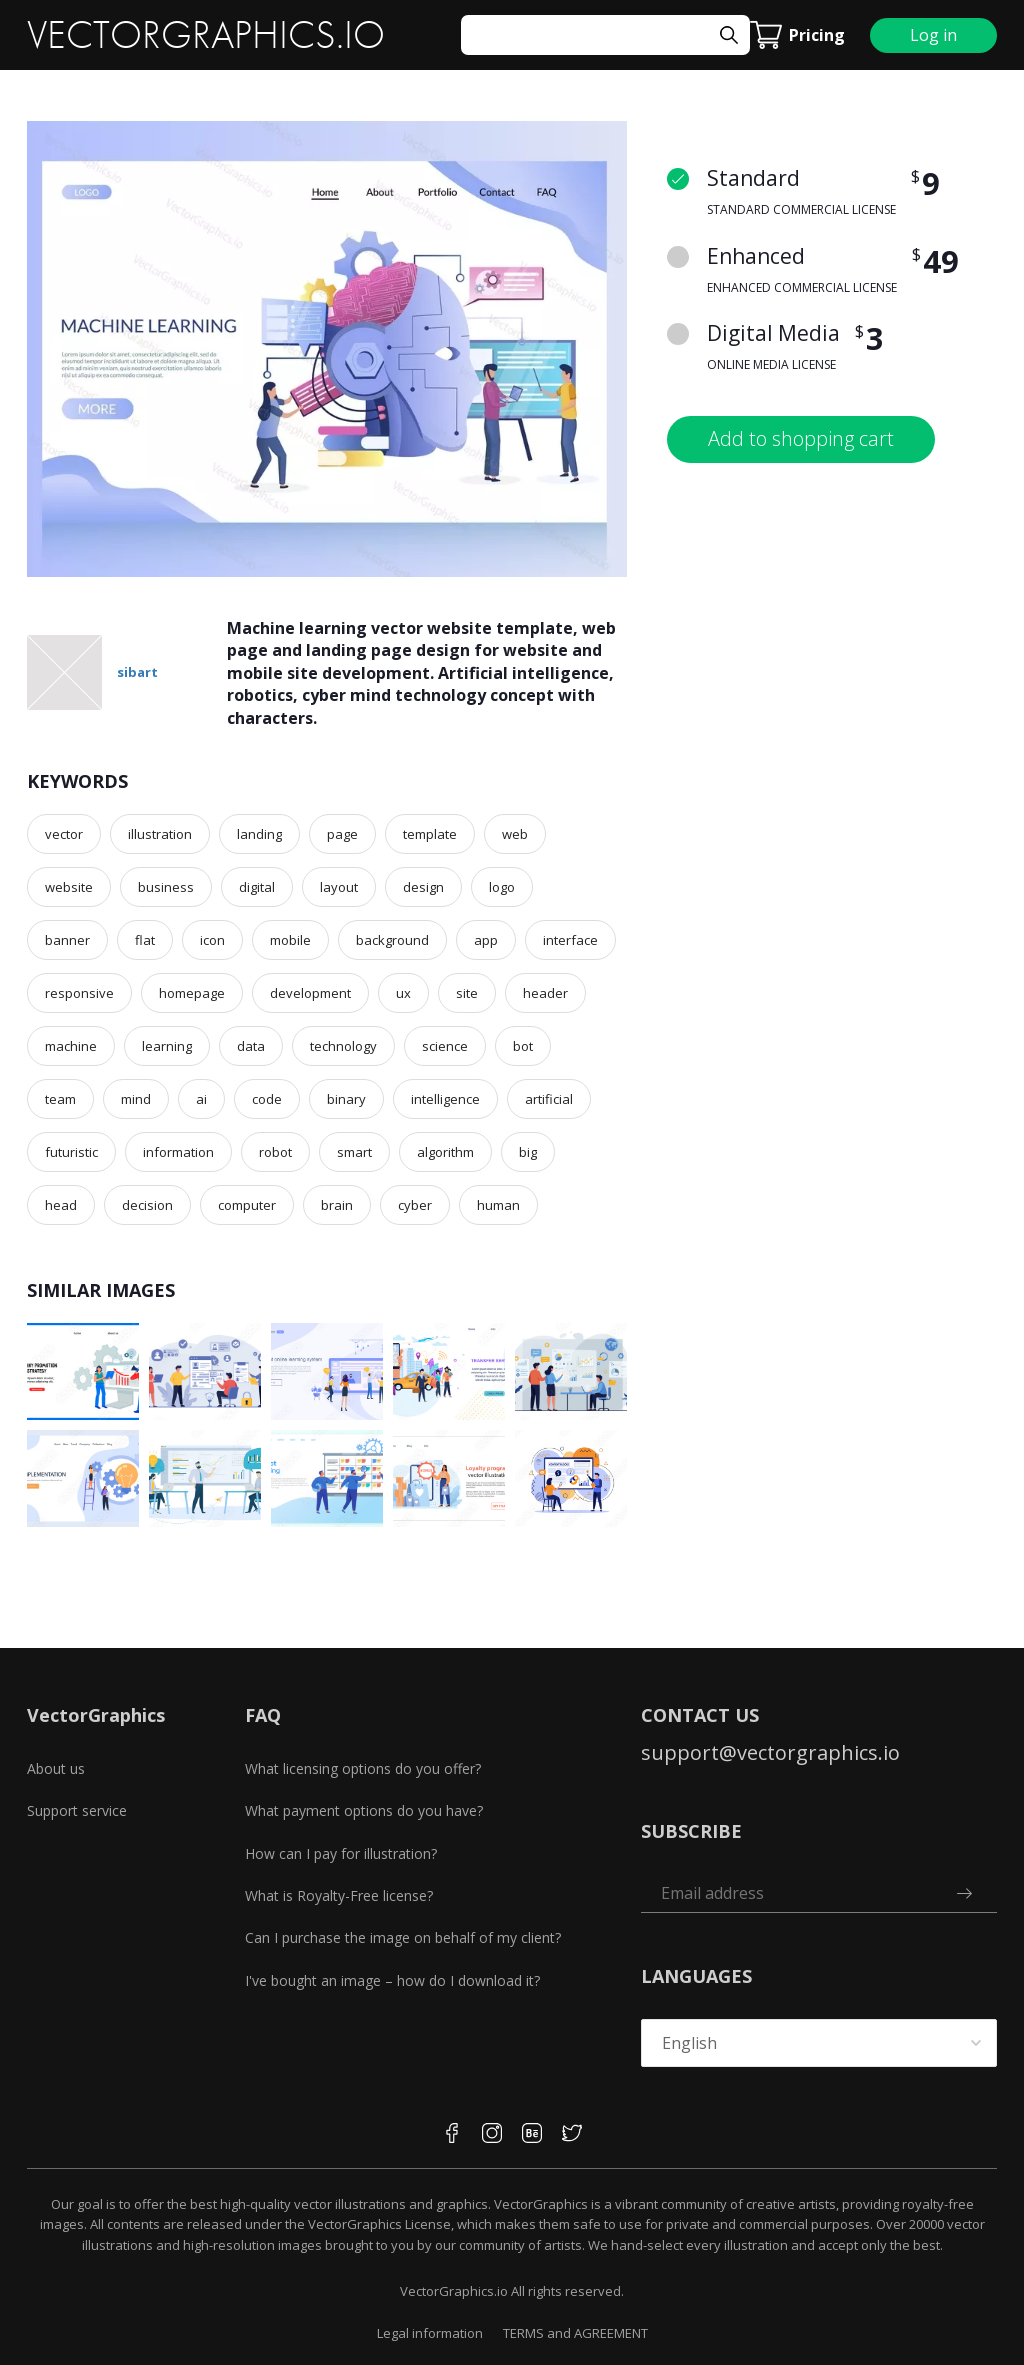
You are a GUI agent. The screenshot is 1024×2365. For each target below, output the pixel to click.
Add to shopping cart (801, 438)
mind (136, 1099)
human (498, 1205)
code (267, 1099)
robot (275, 1152)
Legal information (430, 2333)
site (467, 993)
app (486, 940)
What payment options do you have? (364, 1810)
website (69, 887)
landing (259, 834)
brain (337, 1205)
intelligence (445, 1099)
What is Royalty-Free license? (339, 1895)
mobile (290, 940)
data (251, 1046)
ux (403, 993)
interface (570, 940)
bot (523, 1046)
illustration (160, 834)
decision (147, 1205)
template (430, 834)
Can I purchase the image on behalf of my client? (403, 1937)
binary (346, 1099)
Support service (77, 1810)
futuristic (71, 1152)
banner (67, 940)
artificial (549, 1099)
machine (71, 1046)
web (515, 834)
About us (56, 1768)
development (310, 993)
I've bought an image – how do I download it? (392, 1980)
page (342, 834)
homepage (192, 993)
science (445, 1046)
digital (257, 887)
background (392, 940)
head (61, 1205)
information (178, 1152)
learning (167, 1046)
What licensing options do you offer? (363, 1768)
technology (343, 1046)
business (166, 887)
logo (502, 887)
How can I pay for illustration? (341, 1853)
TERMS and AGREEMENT (575, 2333)
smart (354, 1152)
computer (247, 1205)
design (423, 887)
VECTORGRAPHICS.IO (206, 35)
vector (64, 834)
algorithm (445, 1152)
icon (212, 940)
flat (145, 940)
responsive (79, 993)
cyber (415, 1205)
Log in (933, 35)
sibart (137, 672)
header (545, 993)
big (528, 1152)
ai (201, 1099)
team (60, 1099)
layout (339, 887)
